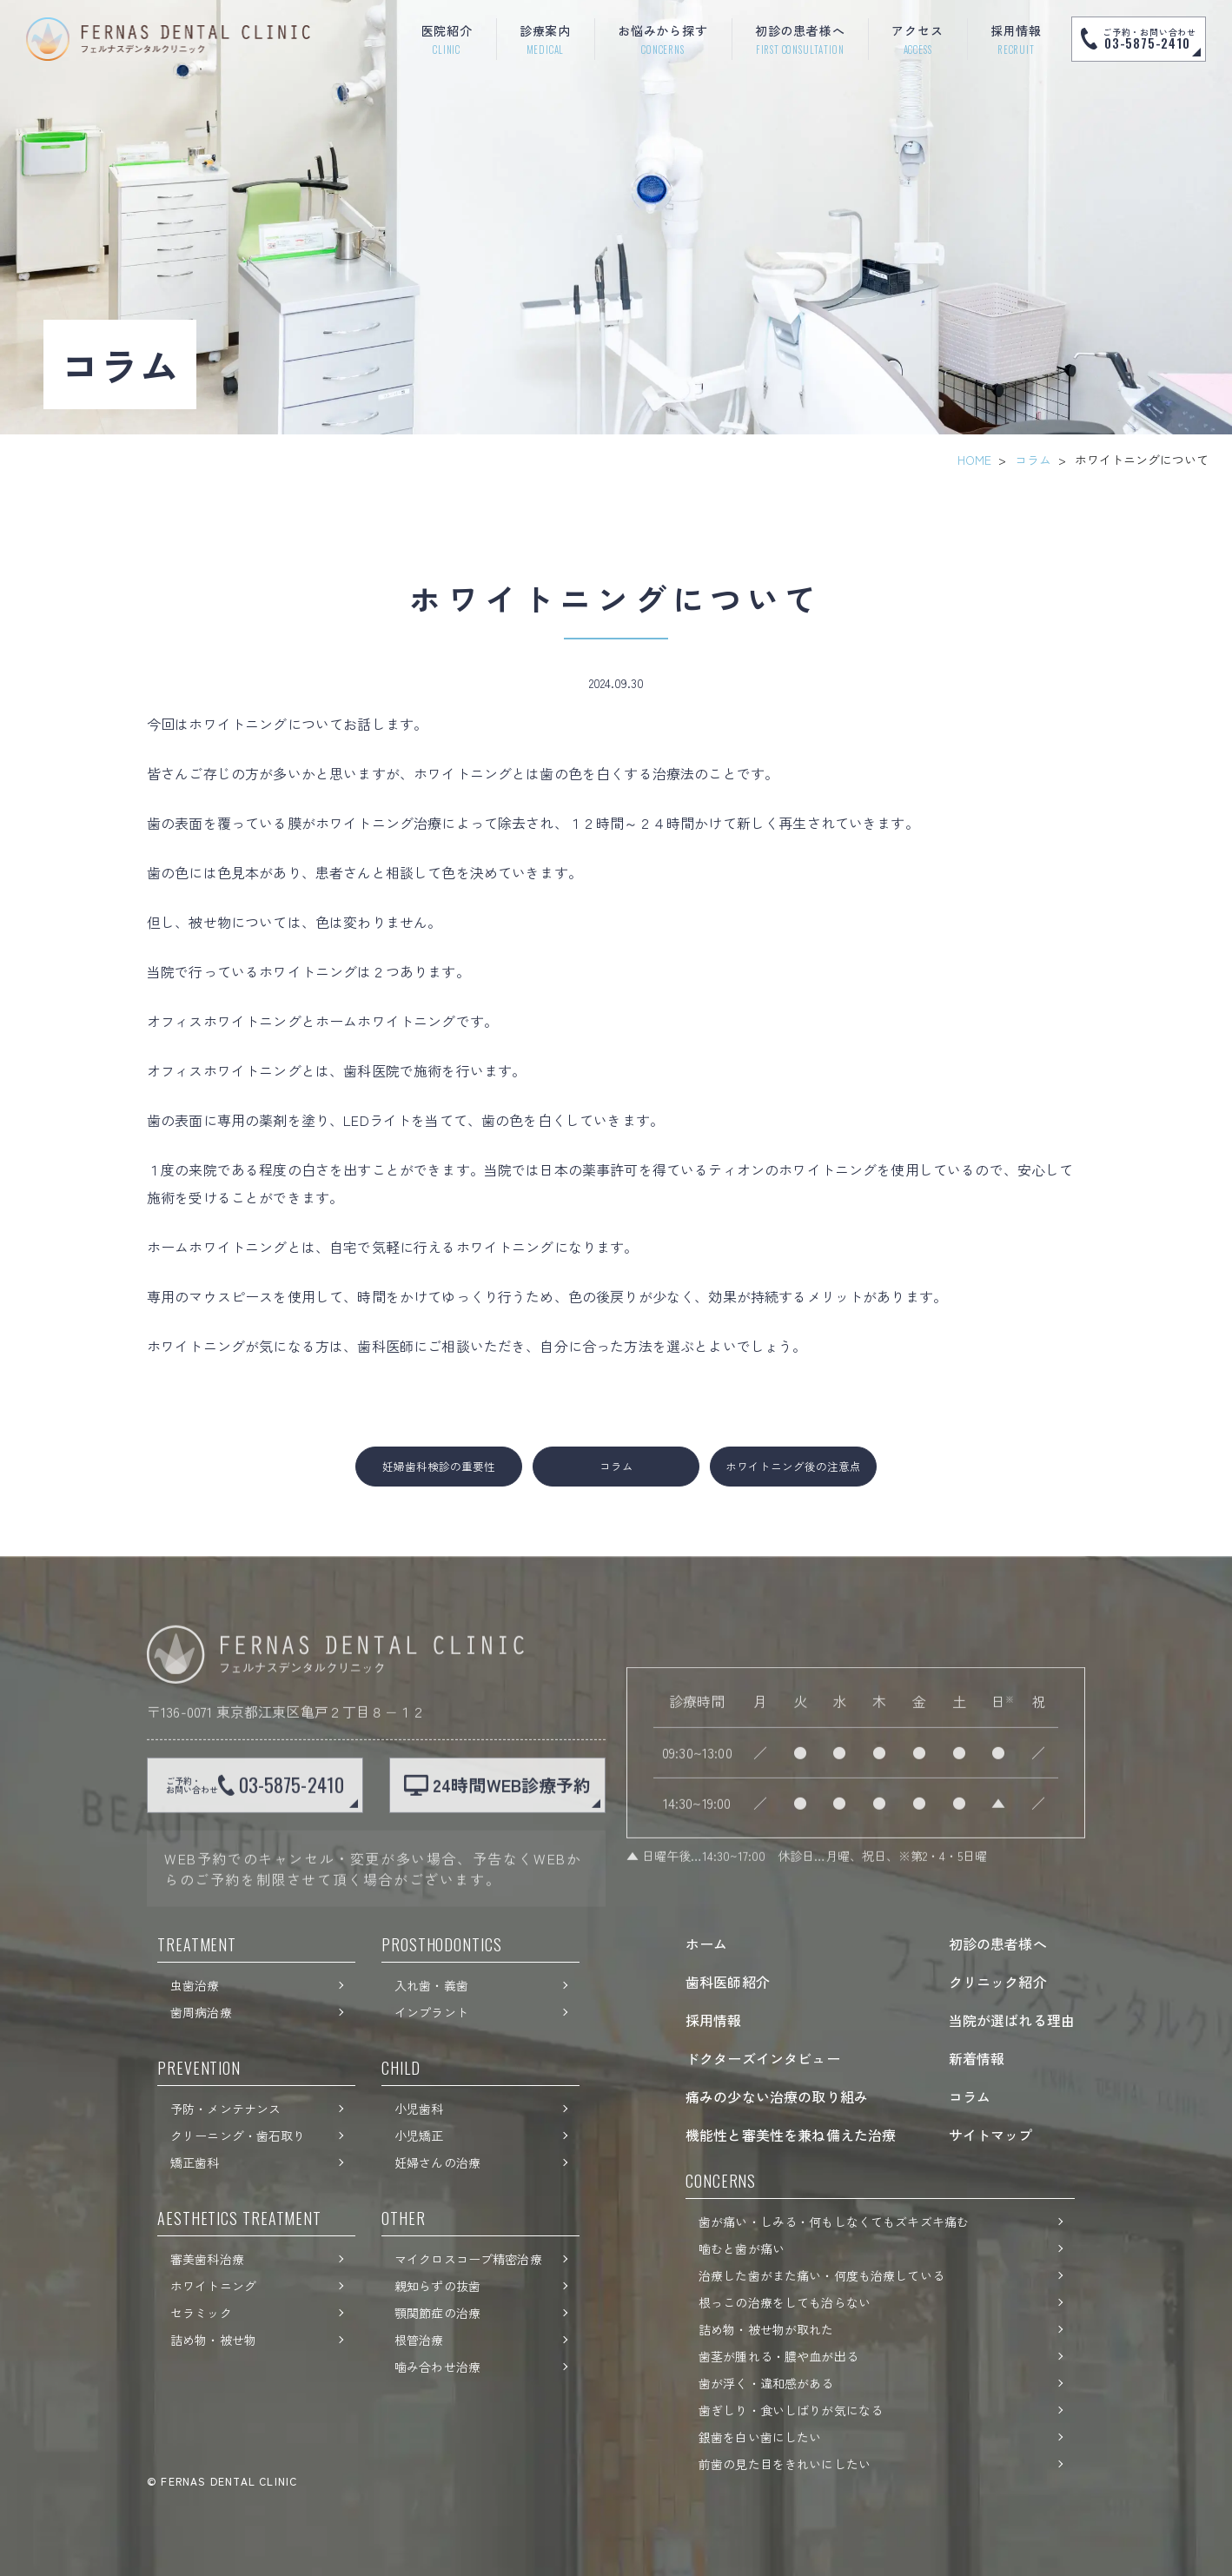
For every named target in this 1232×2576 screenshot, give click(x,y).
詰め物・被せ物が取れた (766, 2329)
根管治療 (419, 2339)
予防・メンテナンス (225, 2108)
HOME (974, 459)
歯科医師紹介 (728, 1981)
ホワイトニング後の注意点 (793, 1466)
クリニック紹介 (998, 1981)
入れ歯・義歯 (431, 1985)
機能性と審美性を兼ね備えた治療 (791, 2134)
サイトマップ (991, 2134)
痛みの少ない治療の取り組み (777, 2096)
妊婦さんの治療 (437, 2162)
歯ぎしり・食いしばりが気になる (791, 2410)
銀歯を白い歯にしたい (760, 2437)
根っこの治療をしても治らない (785, 2302)
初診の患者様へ (998, 1943)
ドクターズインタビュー (763, 2058)
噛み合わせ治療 (437, 2366)
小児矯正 (419, 2135)
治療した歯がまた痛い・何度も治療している (821, 2275)
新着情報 (977, 2058)
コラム (1033, 459)
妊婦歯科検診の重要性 (438, 1466)
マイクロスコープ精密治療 (468, 2259)
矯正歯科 (195, 2162)
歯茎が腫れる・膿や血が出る (778, 2356)
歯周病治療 (201, 2012)
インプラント (431, 2012)
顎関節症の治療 (437, 2312)
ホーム (706, 1943)
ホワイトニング (213, 2286)
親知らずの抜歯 (437, 2286)
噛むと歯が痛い (742, 2248)
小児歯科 (419, 2108)
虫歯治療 (195, 1985)
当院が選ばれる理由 (1012, 2020)
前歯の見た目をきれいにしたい (785, 2464)
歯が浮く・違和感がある (766, 2383)
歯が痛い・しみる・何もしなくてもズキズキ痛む (834, 2221)
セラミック (201, 2312)
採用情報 (714, 2020)
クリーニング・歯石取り (238, 2135)
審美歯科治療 (207, 2259)
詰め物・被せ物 (213, 2339)
